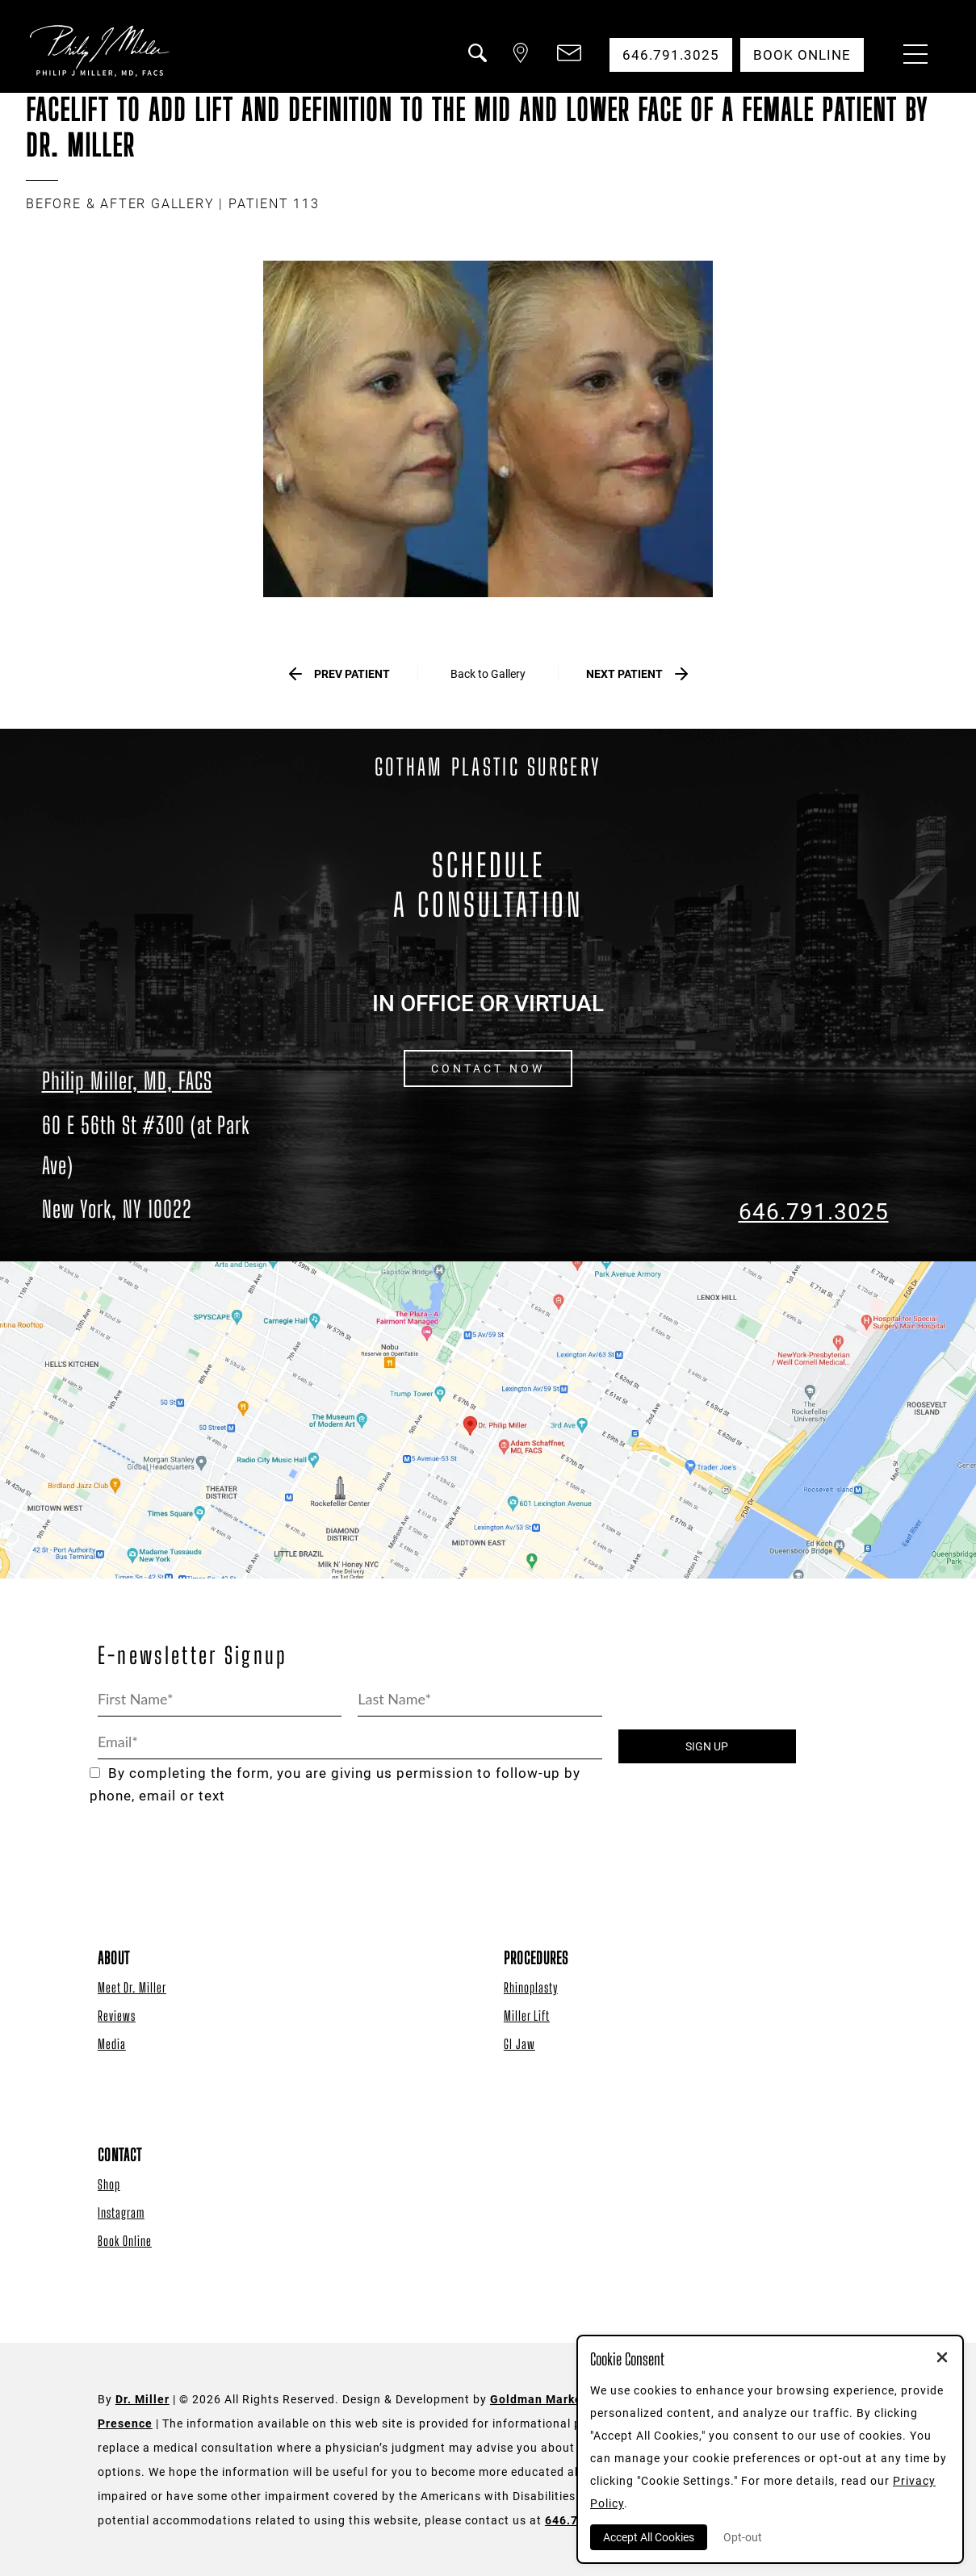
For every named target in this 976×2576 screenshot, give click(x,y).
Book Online (125, 2240)
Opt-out (742, 2537)
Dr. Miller (142, 2399)
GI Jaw (519, 2043)
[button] (476, 63)
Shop (109, 2184)
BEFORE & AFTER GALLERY (120, 203)
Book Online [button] (802, 55)
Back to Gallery (488, 673)
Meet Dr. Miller (132, 1987)
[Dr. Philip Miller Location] (163, 1167)
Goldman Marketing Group (567, 2399)
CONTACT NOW (488, 1068)
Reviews (117, 2015)
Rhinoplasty (531, 1987)
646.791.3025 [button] (670, 55)
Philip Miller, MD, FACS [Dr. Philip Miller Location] (127, 1080)
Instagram (121, 2212)
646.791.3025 (814, 1211)
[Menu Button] (911, 56)
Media (112, 2043)
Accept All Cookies (648, 2537)
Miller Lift (527, 2015)
